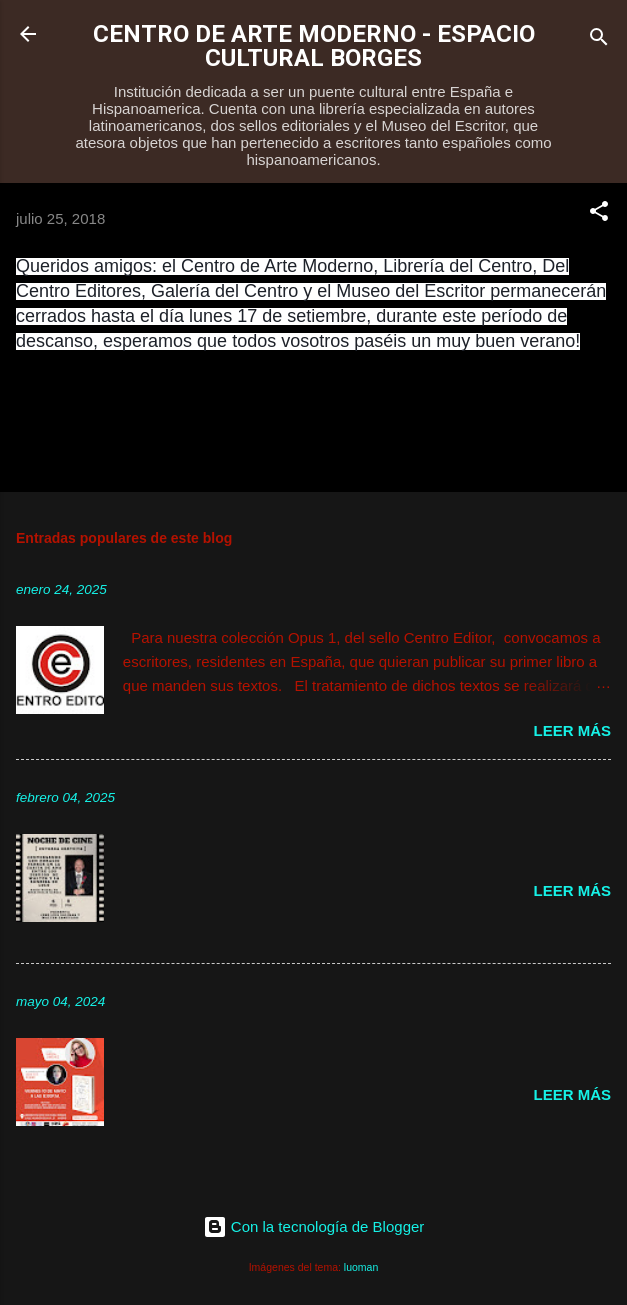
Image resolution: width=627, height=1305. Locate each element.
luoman (361, 1267)
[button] (599, 214)
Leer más (572, 730)
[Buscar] (599, 40)
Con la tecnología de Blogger (314, 1226)
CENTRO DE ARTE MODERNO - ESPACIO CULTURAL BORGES (314, 46)
